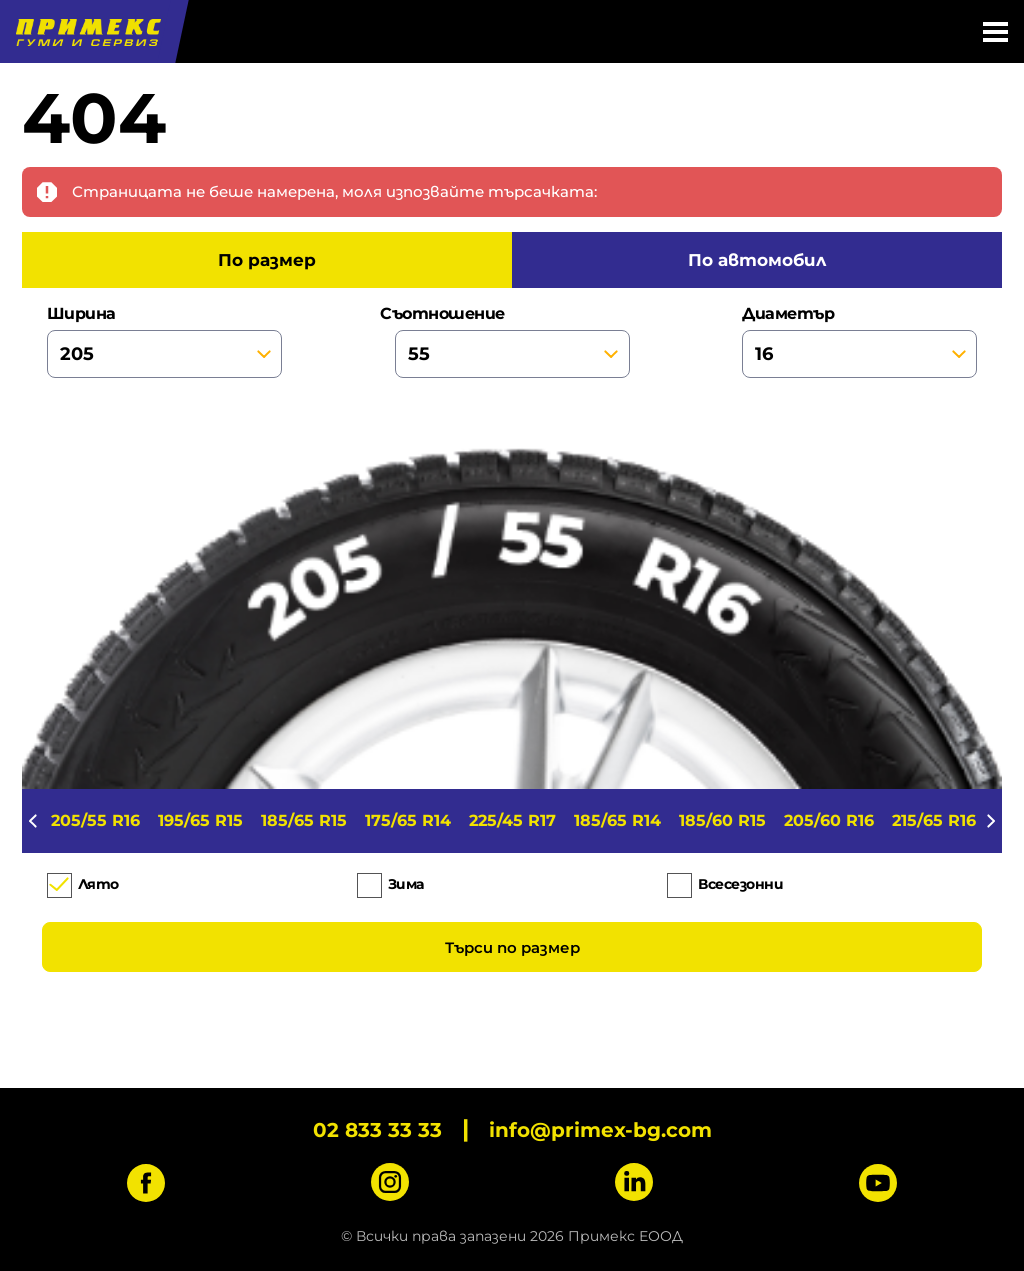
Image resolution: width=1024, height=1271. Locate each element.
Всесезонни (740, 884)
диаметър (859, 341)
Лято (98, 884)
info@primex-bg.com (600, 1130)
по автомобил (757, 260)
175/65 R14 (408, 820)
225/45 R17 (512, 820)
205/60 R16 (829, 820)
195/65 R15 (200, 820)
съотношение (512, 341)
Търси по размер (512, 947)
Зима (406, 884)
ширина (164, 341)
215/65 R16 (934, 820)
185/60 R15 (722, 820)
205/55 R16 (95, 820)
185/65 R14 (617, 820)
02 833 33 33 (377, 1130)
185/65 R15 (304, 820)
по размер (267, 260)
